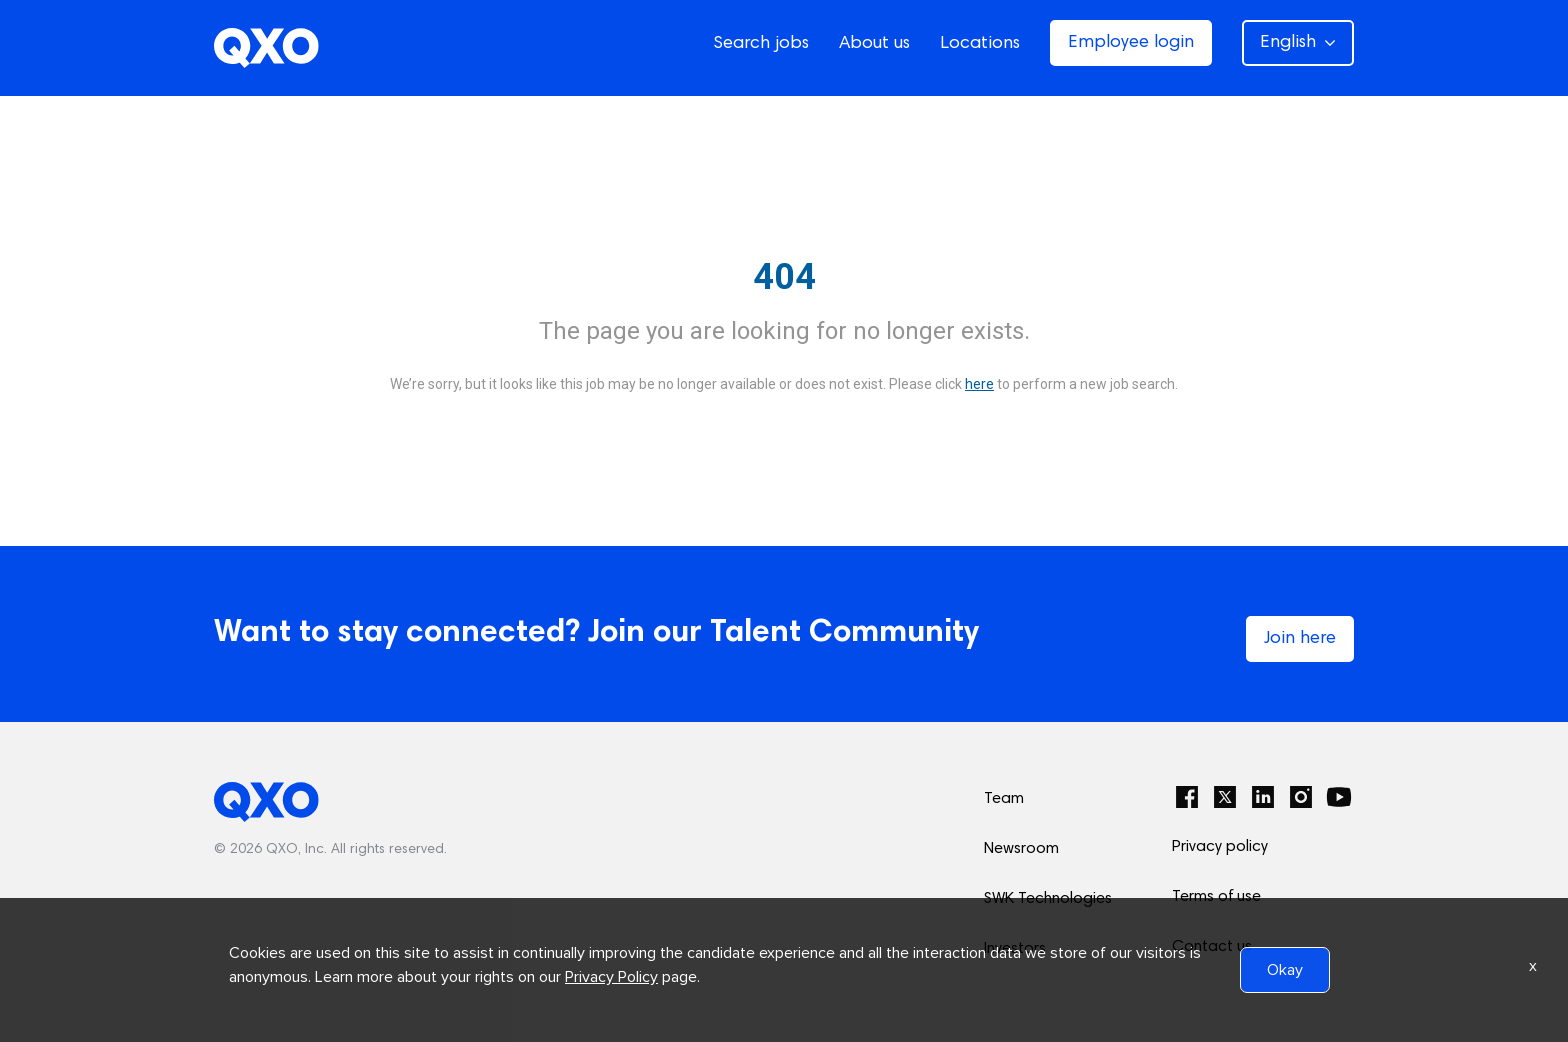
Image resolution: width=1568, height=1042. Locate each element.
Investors (1015, 949)
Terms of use (1216, 897)
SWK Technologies (1048, 899)
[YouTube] (1339, 797)
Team (1004, 799)
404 (784, 277)
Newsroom (1021, 849)
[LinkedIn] (1263, 797)
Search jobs (761, 44)
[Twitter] (1225, 797)
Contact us (1212, 947)
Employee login (1131, 43)
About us (874, 44)
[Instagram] (1301, 797)
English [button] (1298, 43)
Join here (1300, 639)
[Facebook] (1187, 797)
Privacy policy (1220, 847)
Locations (980, 44)
